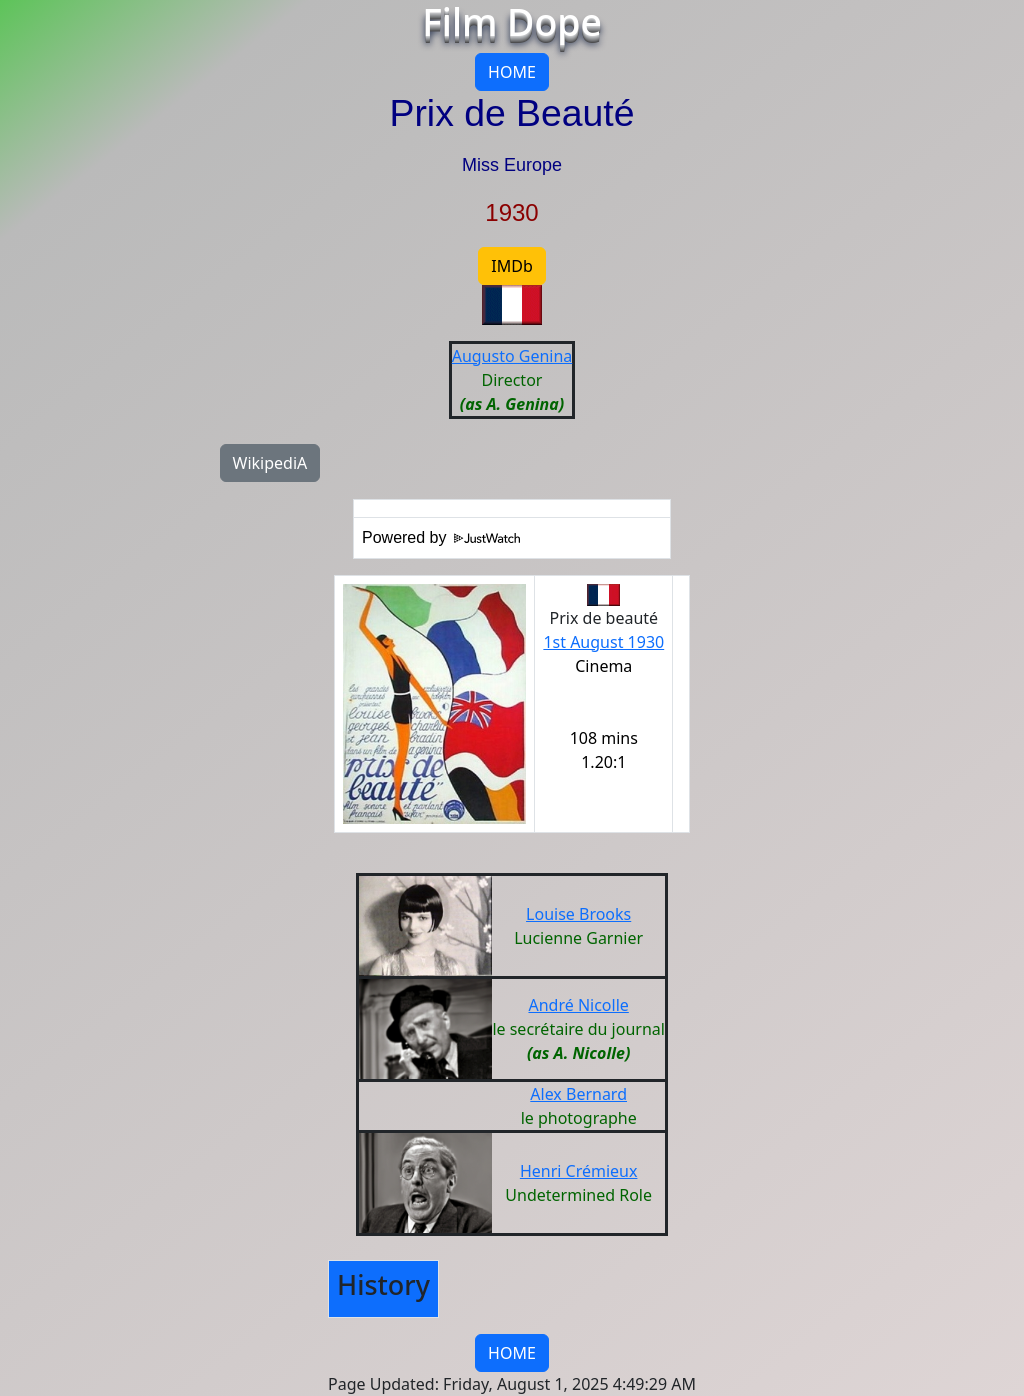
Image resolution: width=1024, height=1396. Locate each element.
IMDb (511, 266)
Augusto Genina (512, 356)
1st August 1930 (603, 642)
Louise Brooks (578, 914)
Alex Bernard (578, 1094)
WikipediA (270, 463)
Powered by (441, 537)
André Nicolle (578, 1005)
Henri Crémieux (579, 1171)
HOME (512, 72)
